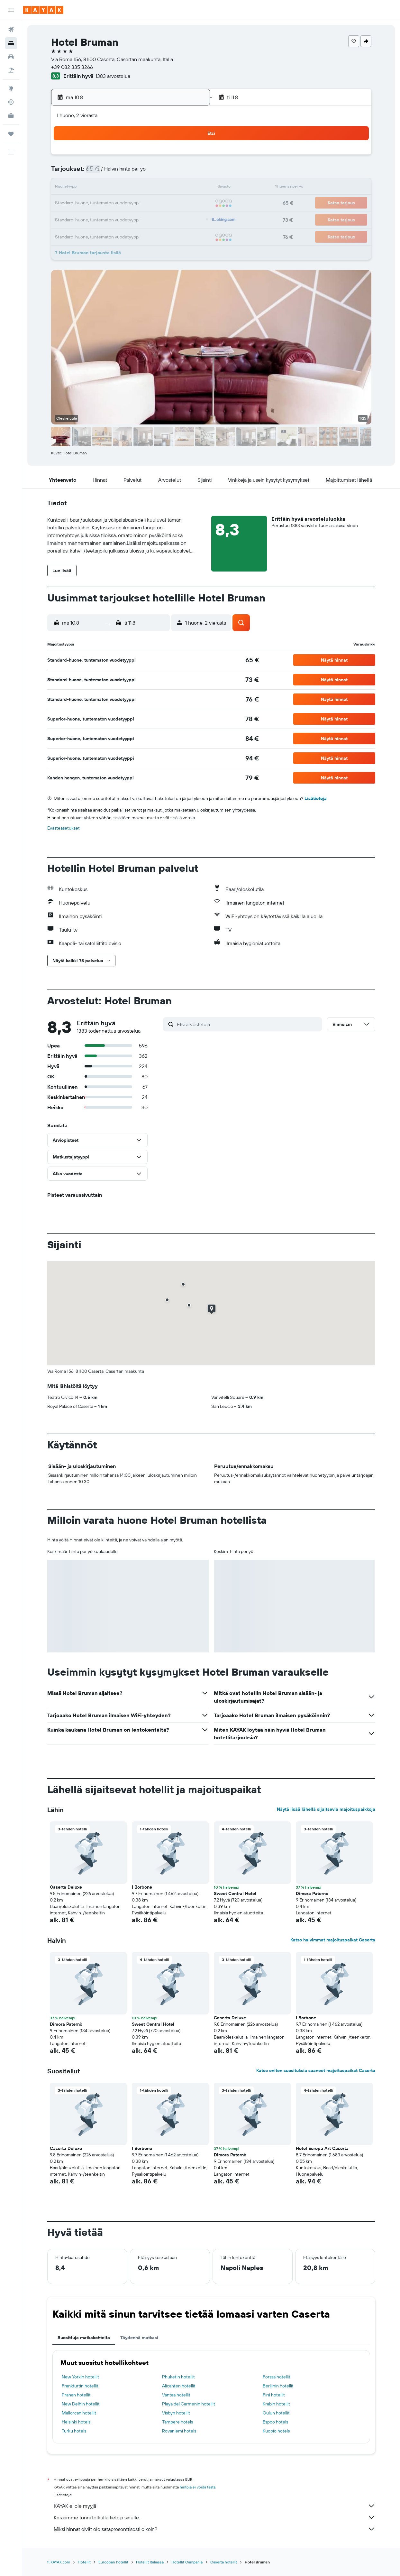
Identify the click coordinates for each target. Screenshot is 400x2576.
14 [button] (158, 188)
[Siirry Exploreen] (11, 88)
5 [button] (127, 172)
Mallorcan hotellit (79, 2413)
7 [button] (158, 172)
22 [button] (174, 203)
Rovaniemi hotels (179, 2431)
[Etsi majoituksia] (11, 43)
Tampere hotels (177, 2422)
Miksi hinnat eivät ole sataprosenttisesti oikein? (214, 2529)
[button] (11, 10)
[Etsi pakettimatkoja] (11, 70)
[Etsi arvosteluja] (248, 1024)
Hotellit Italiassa (150, 2562)
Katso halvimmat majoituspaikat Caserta (332, 1940)
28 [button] (158, 219)
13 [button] (143, 188)
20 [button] (143, 203)
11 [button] (112, 188)
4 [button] (112, 172)
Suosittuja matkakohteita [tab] (84, 2337)
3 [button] (96, 172)
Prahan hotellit (76, 2395)
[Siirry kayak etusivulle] (43, 10)
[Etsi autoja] (11, 56)
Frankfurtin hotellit (80, 2386)
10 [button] (97, 188)
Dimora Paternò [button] (312, 1893)
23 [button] (189, 203)
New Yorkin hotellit (80, 2377)
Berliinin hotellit (278, 2386)
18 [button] (112, 203)
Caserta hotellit (223, 2562)
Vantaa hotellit (176, 2395)
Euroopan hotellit (113, 2562)
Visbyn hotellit (176, 2413)
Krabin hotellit (276, 2404)
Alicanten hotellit (178, 2386)
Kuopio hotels (276, 2431)
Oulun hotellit (276, 2413)
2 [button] (189, 157)
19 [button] (127, 203)
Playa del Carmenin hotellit (188, 2404)
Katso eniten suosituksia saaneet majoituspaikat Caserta (315, 2070)
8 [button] (174, 172)
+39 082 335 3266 (72, 67)
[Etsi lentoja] (11, 29)
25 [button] (112, 219)
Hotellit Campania (187, 2562)
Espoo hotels (275, 2422)
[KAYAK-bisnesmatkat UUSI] (11, 115)
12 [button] (127, 188)
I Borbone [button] (142, 1887)
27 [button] (143, 219)
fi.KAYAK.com (58, 2562)
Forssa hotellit (276, 2377)
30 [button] (189, 219)
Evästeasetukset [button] (63, 828)
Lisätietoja (316, 798)
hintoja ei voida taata (197, 2487)
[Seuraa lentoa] (11, 102)
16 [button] (189, 188)
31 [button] (97, 234)
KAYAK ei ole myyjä (214, 2506)
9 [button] (189, 172)
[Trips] (11, 133)
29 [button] (174, 219)
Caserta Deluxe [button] (66, 1887)
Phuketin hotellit (178, 2377)
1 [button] (174, 157)
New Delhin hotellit (81, 2404)
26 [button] (128, 219)
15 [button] (174, 188)
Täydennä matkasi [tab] (139, 2337)
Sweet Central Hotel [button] (235, 1893)
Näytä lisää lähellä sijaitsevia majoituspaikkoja (326, 1809)
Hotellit (84, 2562)
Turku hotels (74, 2431)
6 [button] (143, 172)
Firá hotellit (274, 2395)
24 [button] (97, 219)
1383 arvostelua (112, 76)
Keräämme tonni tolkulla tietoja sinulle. (214, 2517)
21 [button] (158, 203)
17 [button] (97, 203)
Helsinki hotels (76, 2422)
